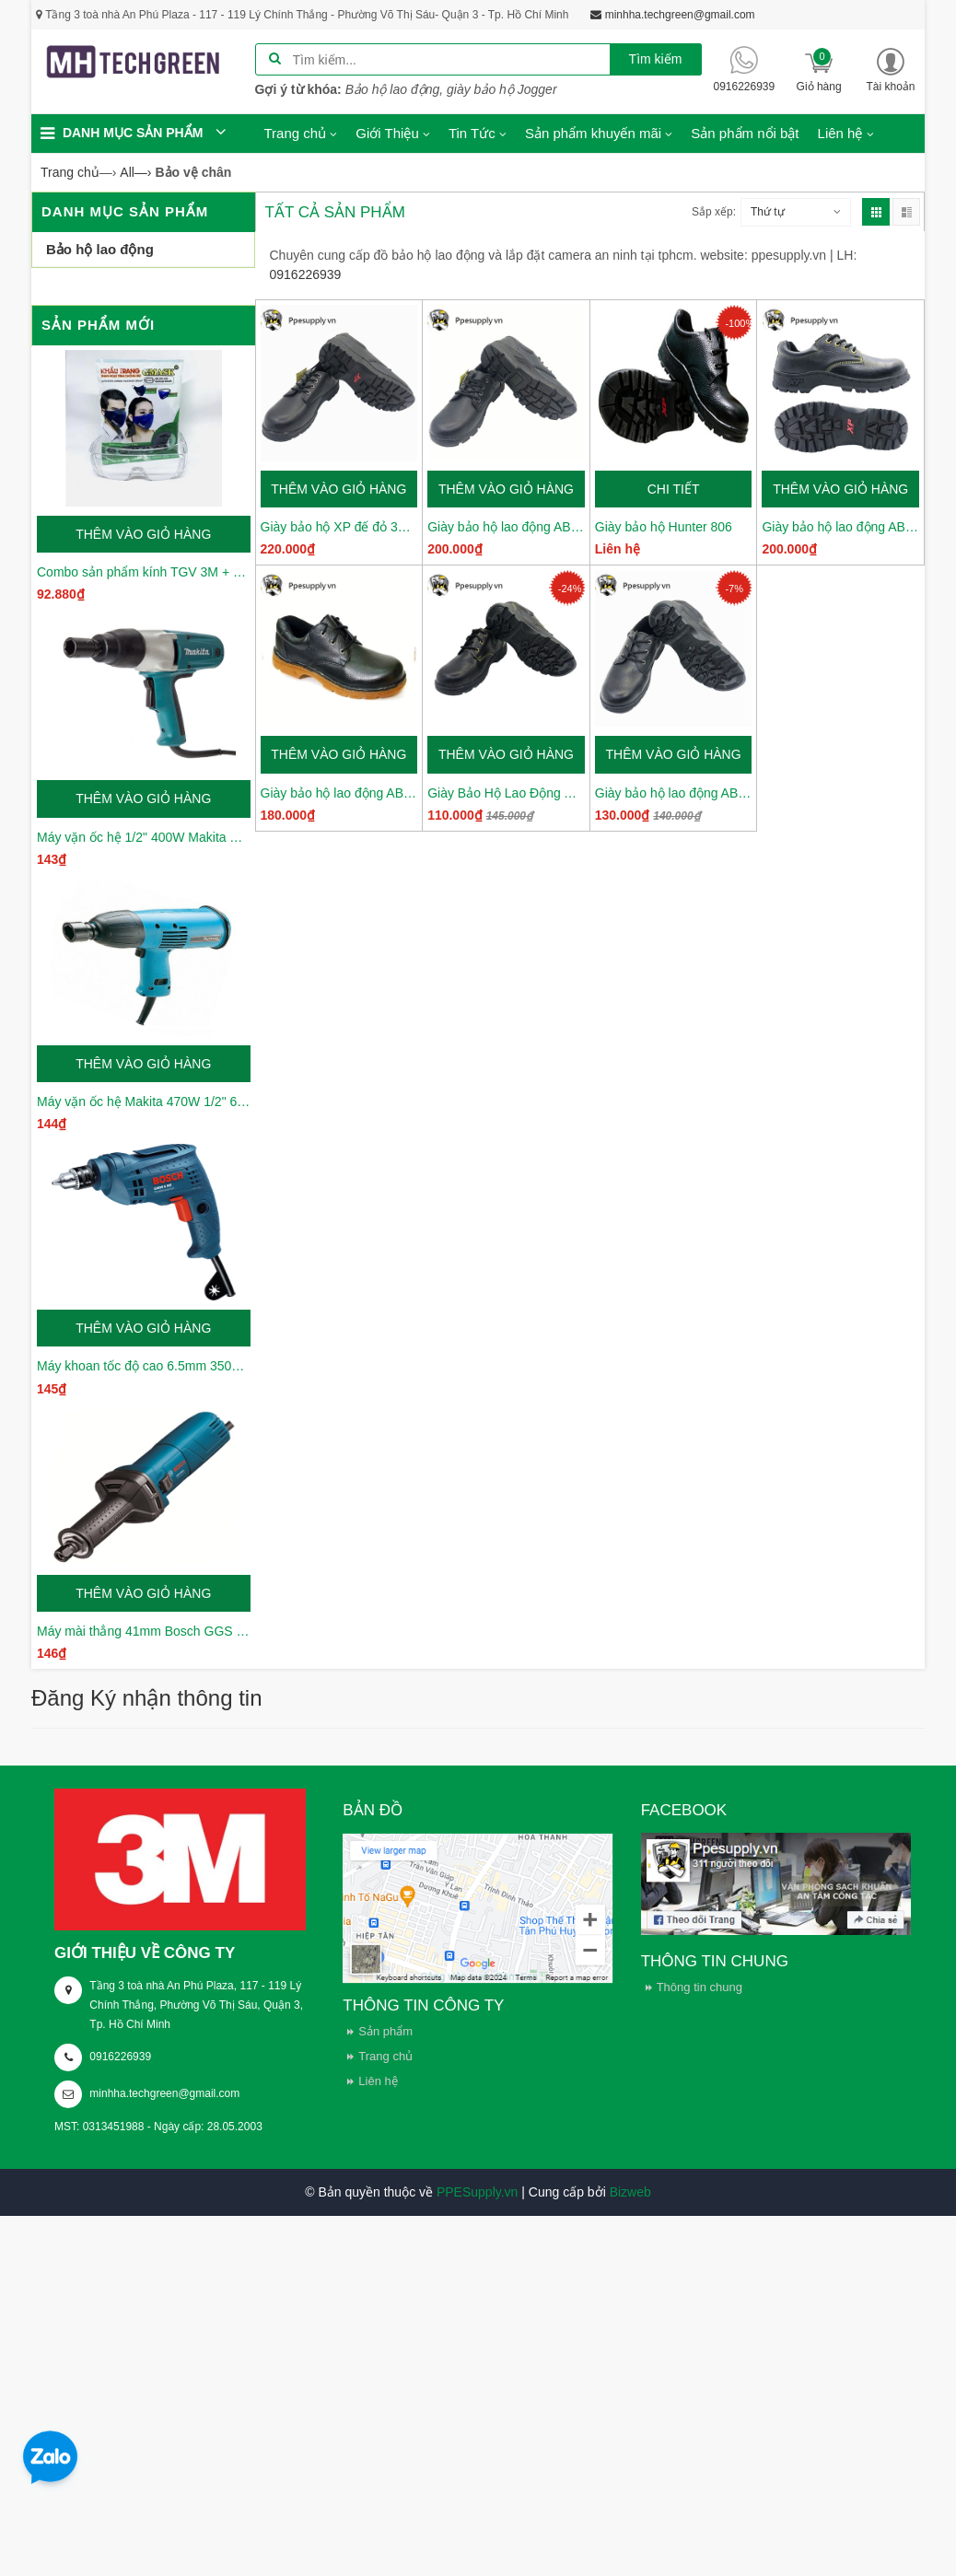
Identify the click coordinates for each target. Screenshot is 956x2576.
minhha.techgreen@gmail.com (164, 2093)
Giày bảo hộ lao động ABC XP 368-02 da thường (840, 526)
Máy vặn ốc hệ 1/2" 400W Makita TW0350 (144, 837)
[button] (890, 70)
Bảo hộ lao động (100, 249)
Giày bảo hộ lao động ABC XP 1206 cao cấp (506, 526)
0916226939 (120, 2056)
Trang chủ (385, 2056)
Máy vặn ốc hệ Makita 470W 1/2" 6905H (144, 1101)
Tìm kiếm (655, 59)
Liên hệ (377, 2081)
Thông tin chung (699, 1987)
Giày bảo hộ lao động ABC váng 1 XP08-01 (673, 793)
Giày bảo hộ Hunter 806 (663, 526)
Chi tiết (673, 489)
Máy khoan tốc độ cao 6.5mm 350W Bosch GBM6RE (144, 1365)
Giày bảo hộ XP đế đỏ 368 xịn (339, 526)
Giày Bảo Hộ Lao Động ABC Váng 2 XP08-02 (506, 793)
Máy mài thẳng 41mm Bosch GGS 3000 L (144, 1631)
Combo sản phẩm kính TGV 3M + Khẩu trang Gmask (144, 572)
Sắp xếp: (714, 211)
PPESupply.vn (477, 2192)
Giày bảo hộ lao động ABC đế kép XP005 (339, 793)
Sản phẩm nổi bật (745, 133)
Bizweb (630, 2192)
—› (135, 172)
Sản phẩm (385, 2031)
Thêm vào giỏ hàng (143, 534)
